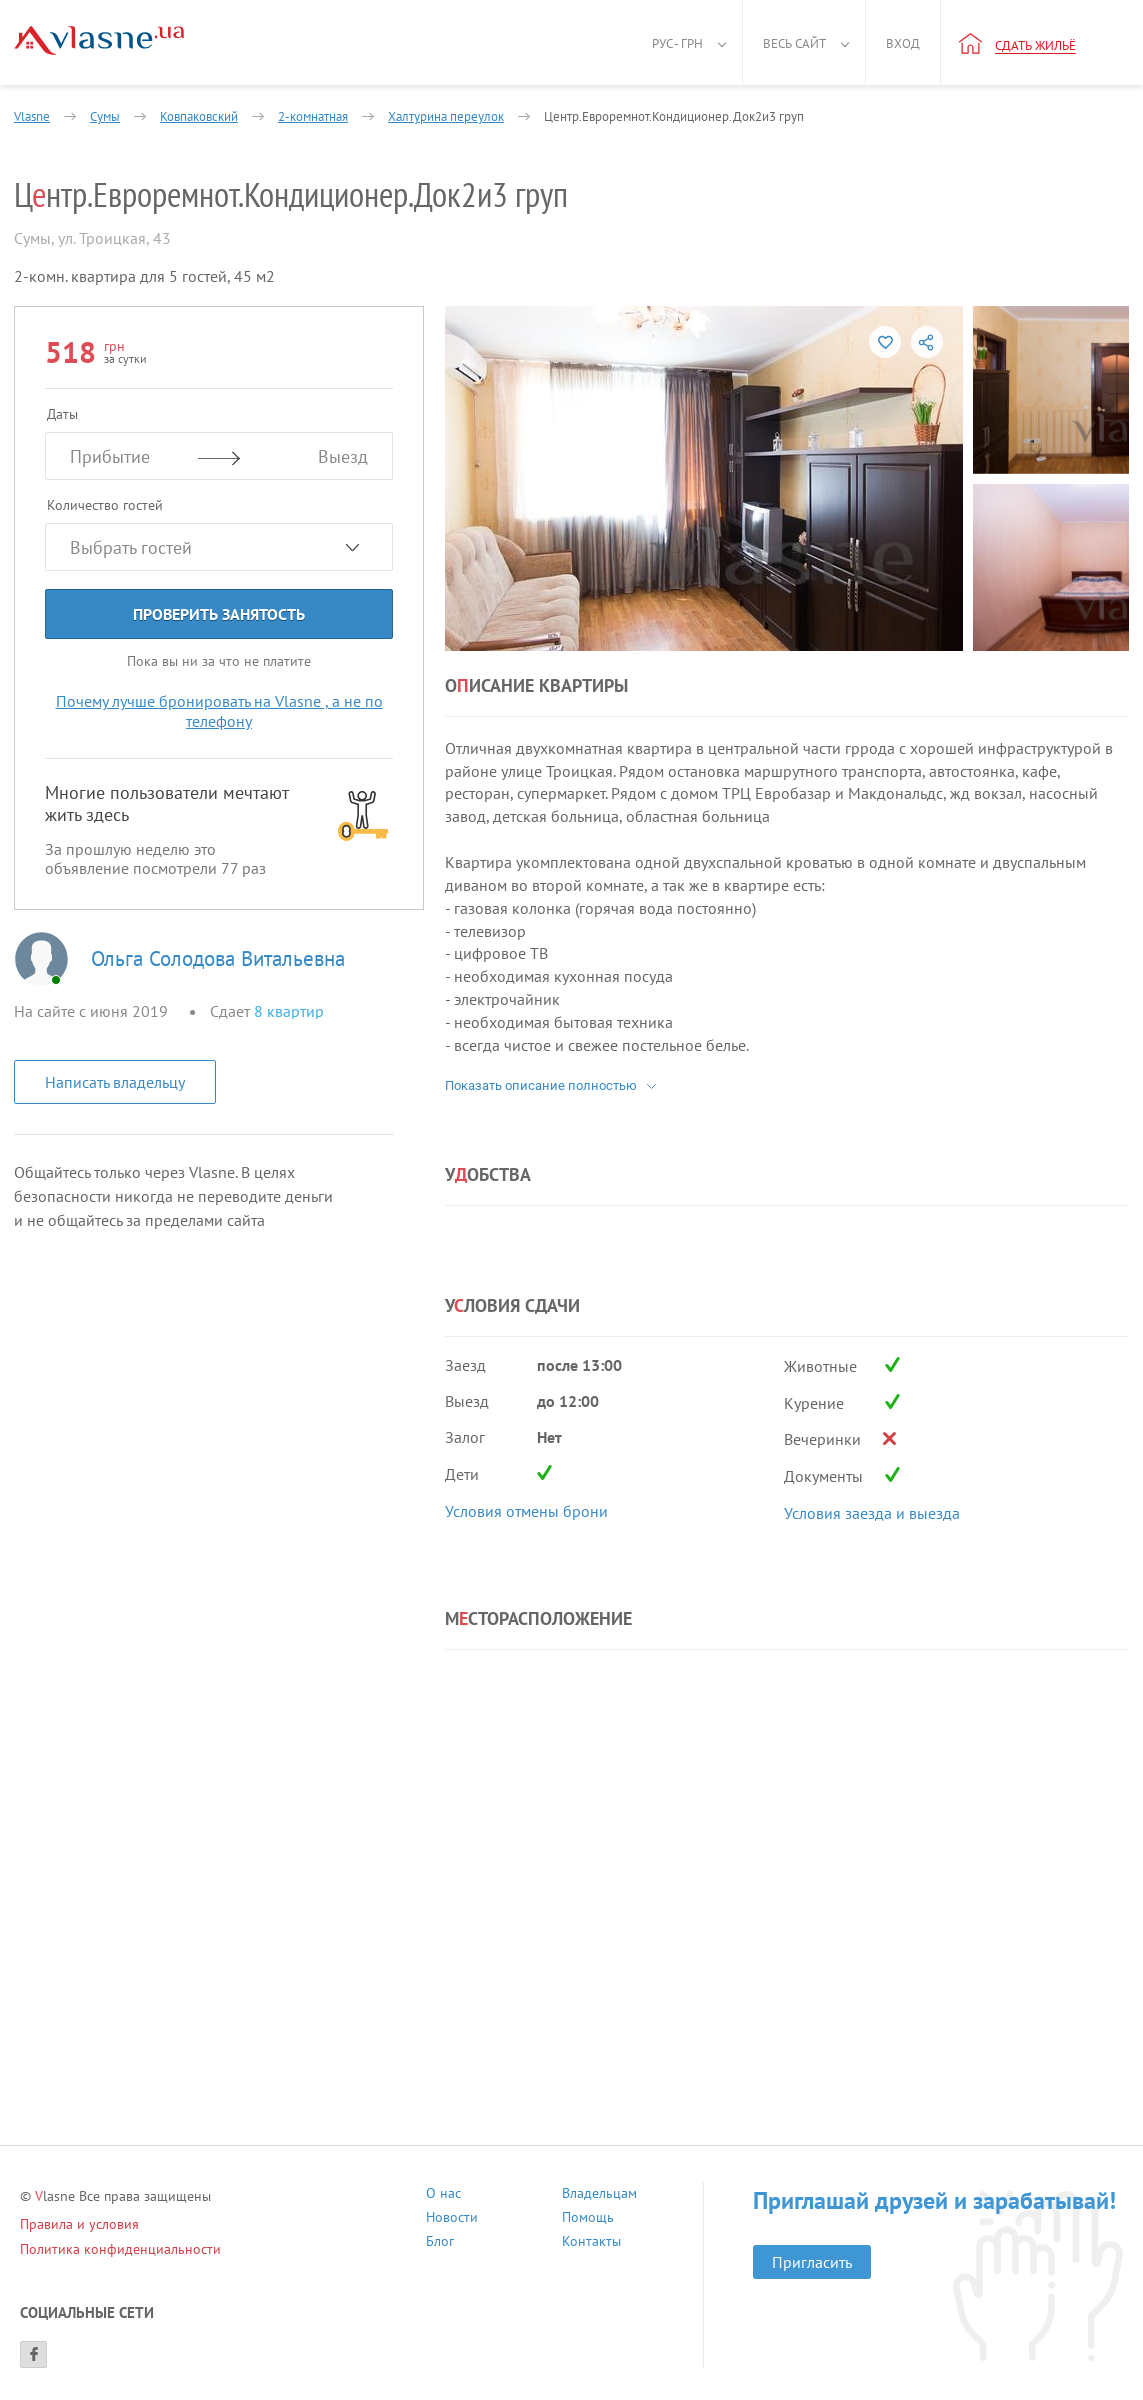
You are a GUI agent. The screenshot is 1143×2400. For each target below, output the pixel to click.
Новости (452, 2219)
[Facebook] (33, 2354)
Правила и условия (79, 2224)
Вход (903, 43)
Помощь (588, 2219)
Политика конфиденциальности (120, 2249)
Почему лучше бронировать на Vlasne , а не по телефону (219, 711)
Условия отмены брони (526, 1511)
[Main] (99, 40)
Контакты (591, 2243)
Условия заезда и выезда (872, 1513)
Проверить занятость (219, 614)
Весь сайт (794, 43)
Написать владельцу (115, 1082)
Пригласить (812, 2262)
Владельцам (599, 2195)
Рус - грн (677, 43)
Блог (440, 2243)
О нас (443, 2195)
